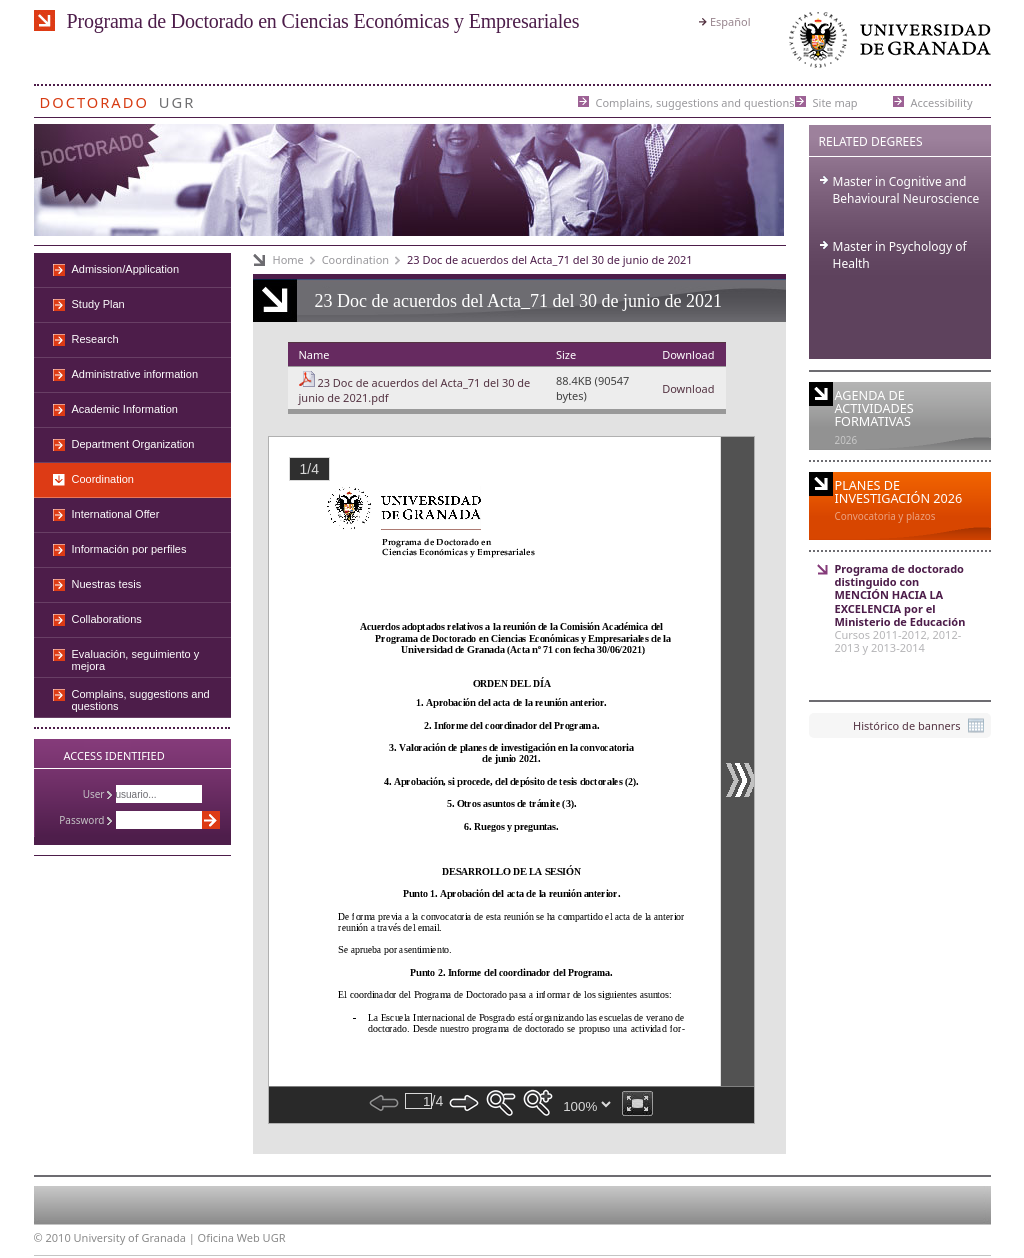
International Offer (116, 514)
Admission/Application (126, 269)
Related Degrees (871, 141)
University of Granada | (136, 1237)
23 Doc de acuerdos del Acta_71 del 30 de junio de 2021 (550, 259)
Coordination (355, 259)
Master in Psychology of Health (900, 255)
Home (288, 259)
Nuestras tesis (107, 584)
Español (730, 21)
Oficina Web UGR (242, 1237)
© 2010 (52, 1237)
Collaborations (107, 619)
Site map (835, 101)
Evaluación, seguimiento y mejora (136, 660)
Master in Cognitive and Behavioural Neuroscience (906, 190)
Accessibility (942, 101)
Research (95, 339)
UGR (177, 98)
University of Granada (886, 44)
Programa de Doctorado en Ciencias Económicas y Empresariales (323, 21)
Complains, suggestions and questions (695, 101)
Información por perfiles (129, 549)
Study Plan (98, 304)
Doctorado (94, 98)
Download (688, 388)
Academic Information (125, 409)
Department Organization (133, 444)
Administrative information (135, 374)
